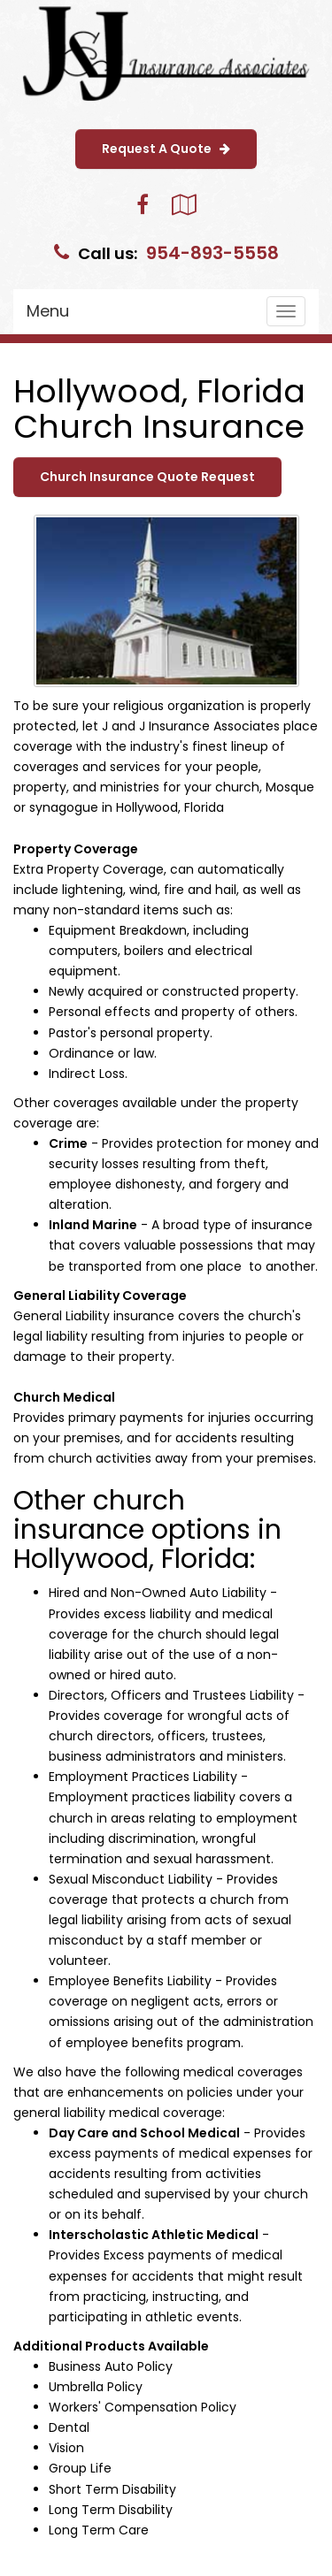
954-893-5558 (212, 253)
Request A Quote (166, 148)
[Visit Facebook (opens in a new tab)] (142, 204)
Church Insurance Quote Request (147, 476)
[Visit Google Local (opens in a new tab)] (184, 204)
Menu (48, 311)
